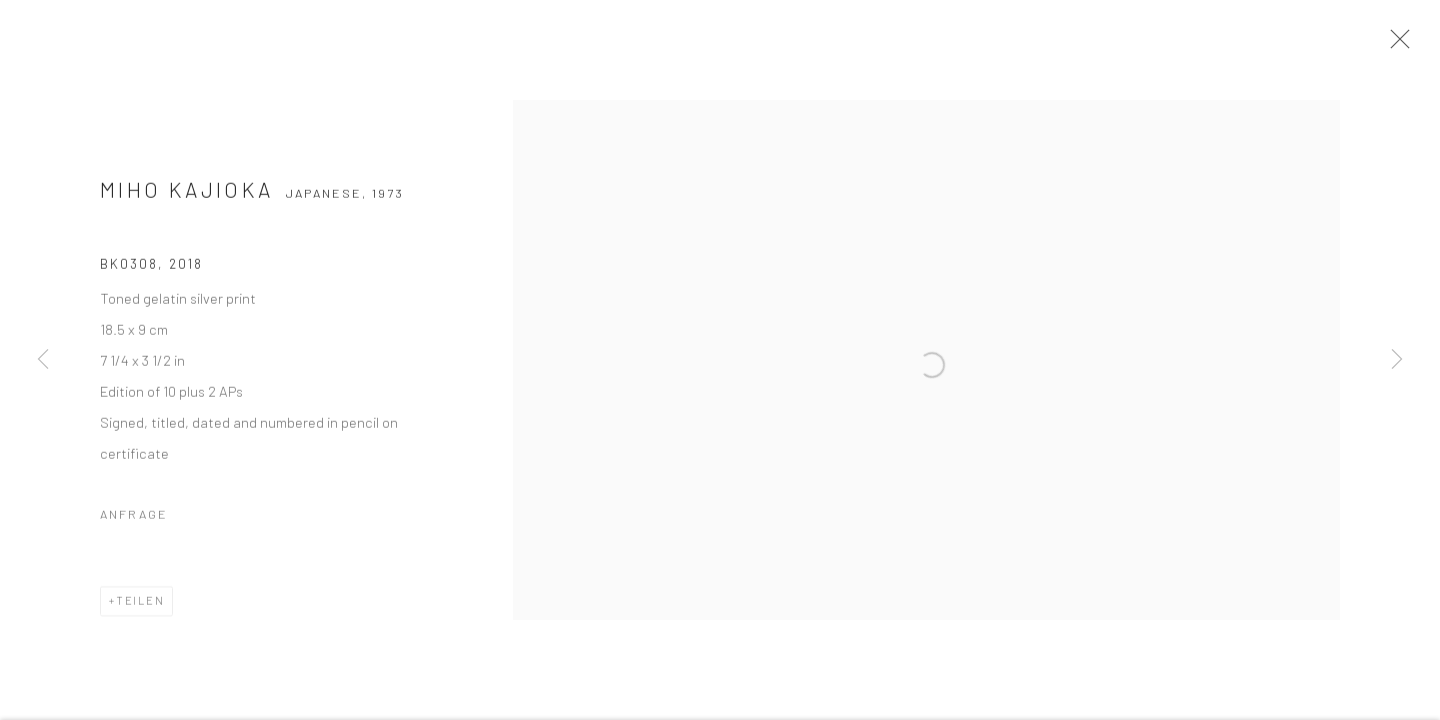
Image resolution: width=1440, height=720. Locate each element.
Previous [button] (43, 360)
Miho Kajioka (186, 203)
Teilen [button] (140, 614)
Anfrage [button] (134, 528)
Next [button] (1397, 360)
